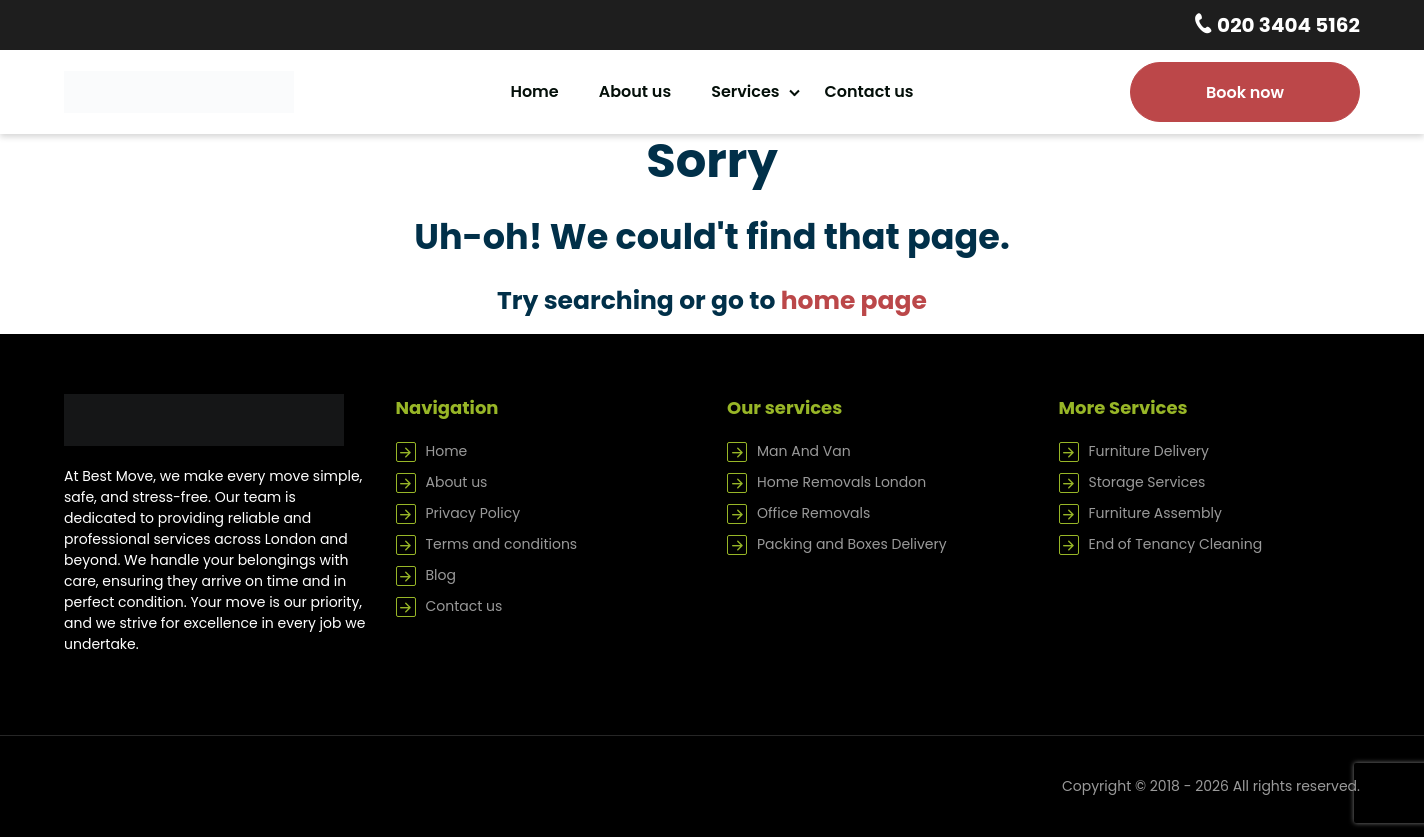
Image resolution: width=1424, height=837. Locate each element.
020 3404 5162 (1286, 25)
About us (635, 91)
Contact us (869, 91)
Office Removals (813, 513)
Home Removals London (841, 482)
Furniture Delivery (1149, 451)
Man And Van (804, 451)
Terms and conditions (502, 544)
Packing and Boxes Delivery (852, 544)
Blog (441, 575)
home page (854, 300)
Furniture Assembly (1155, 513)
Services (745, 91)
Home (534, 91)
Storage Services (1147, 482)
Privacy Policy (473, 513)
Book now (1245, 92)
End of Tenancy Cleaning (1176, 544)
